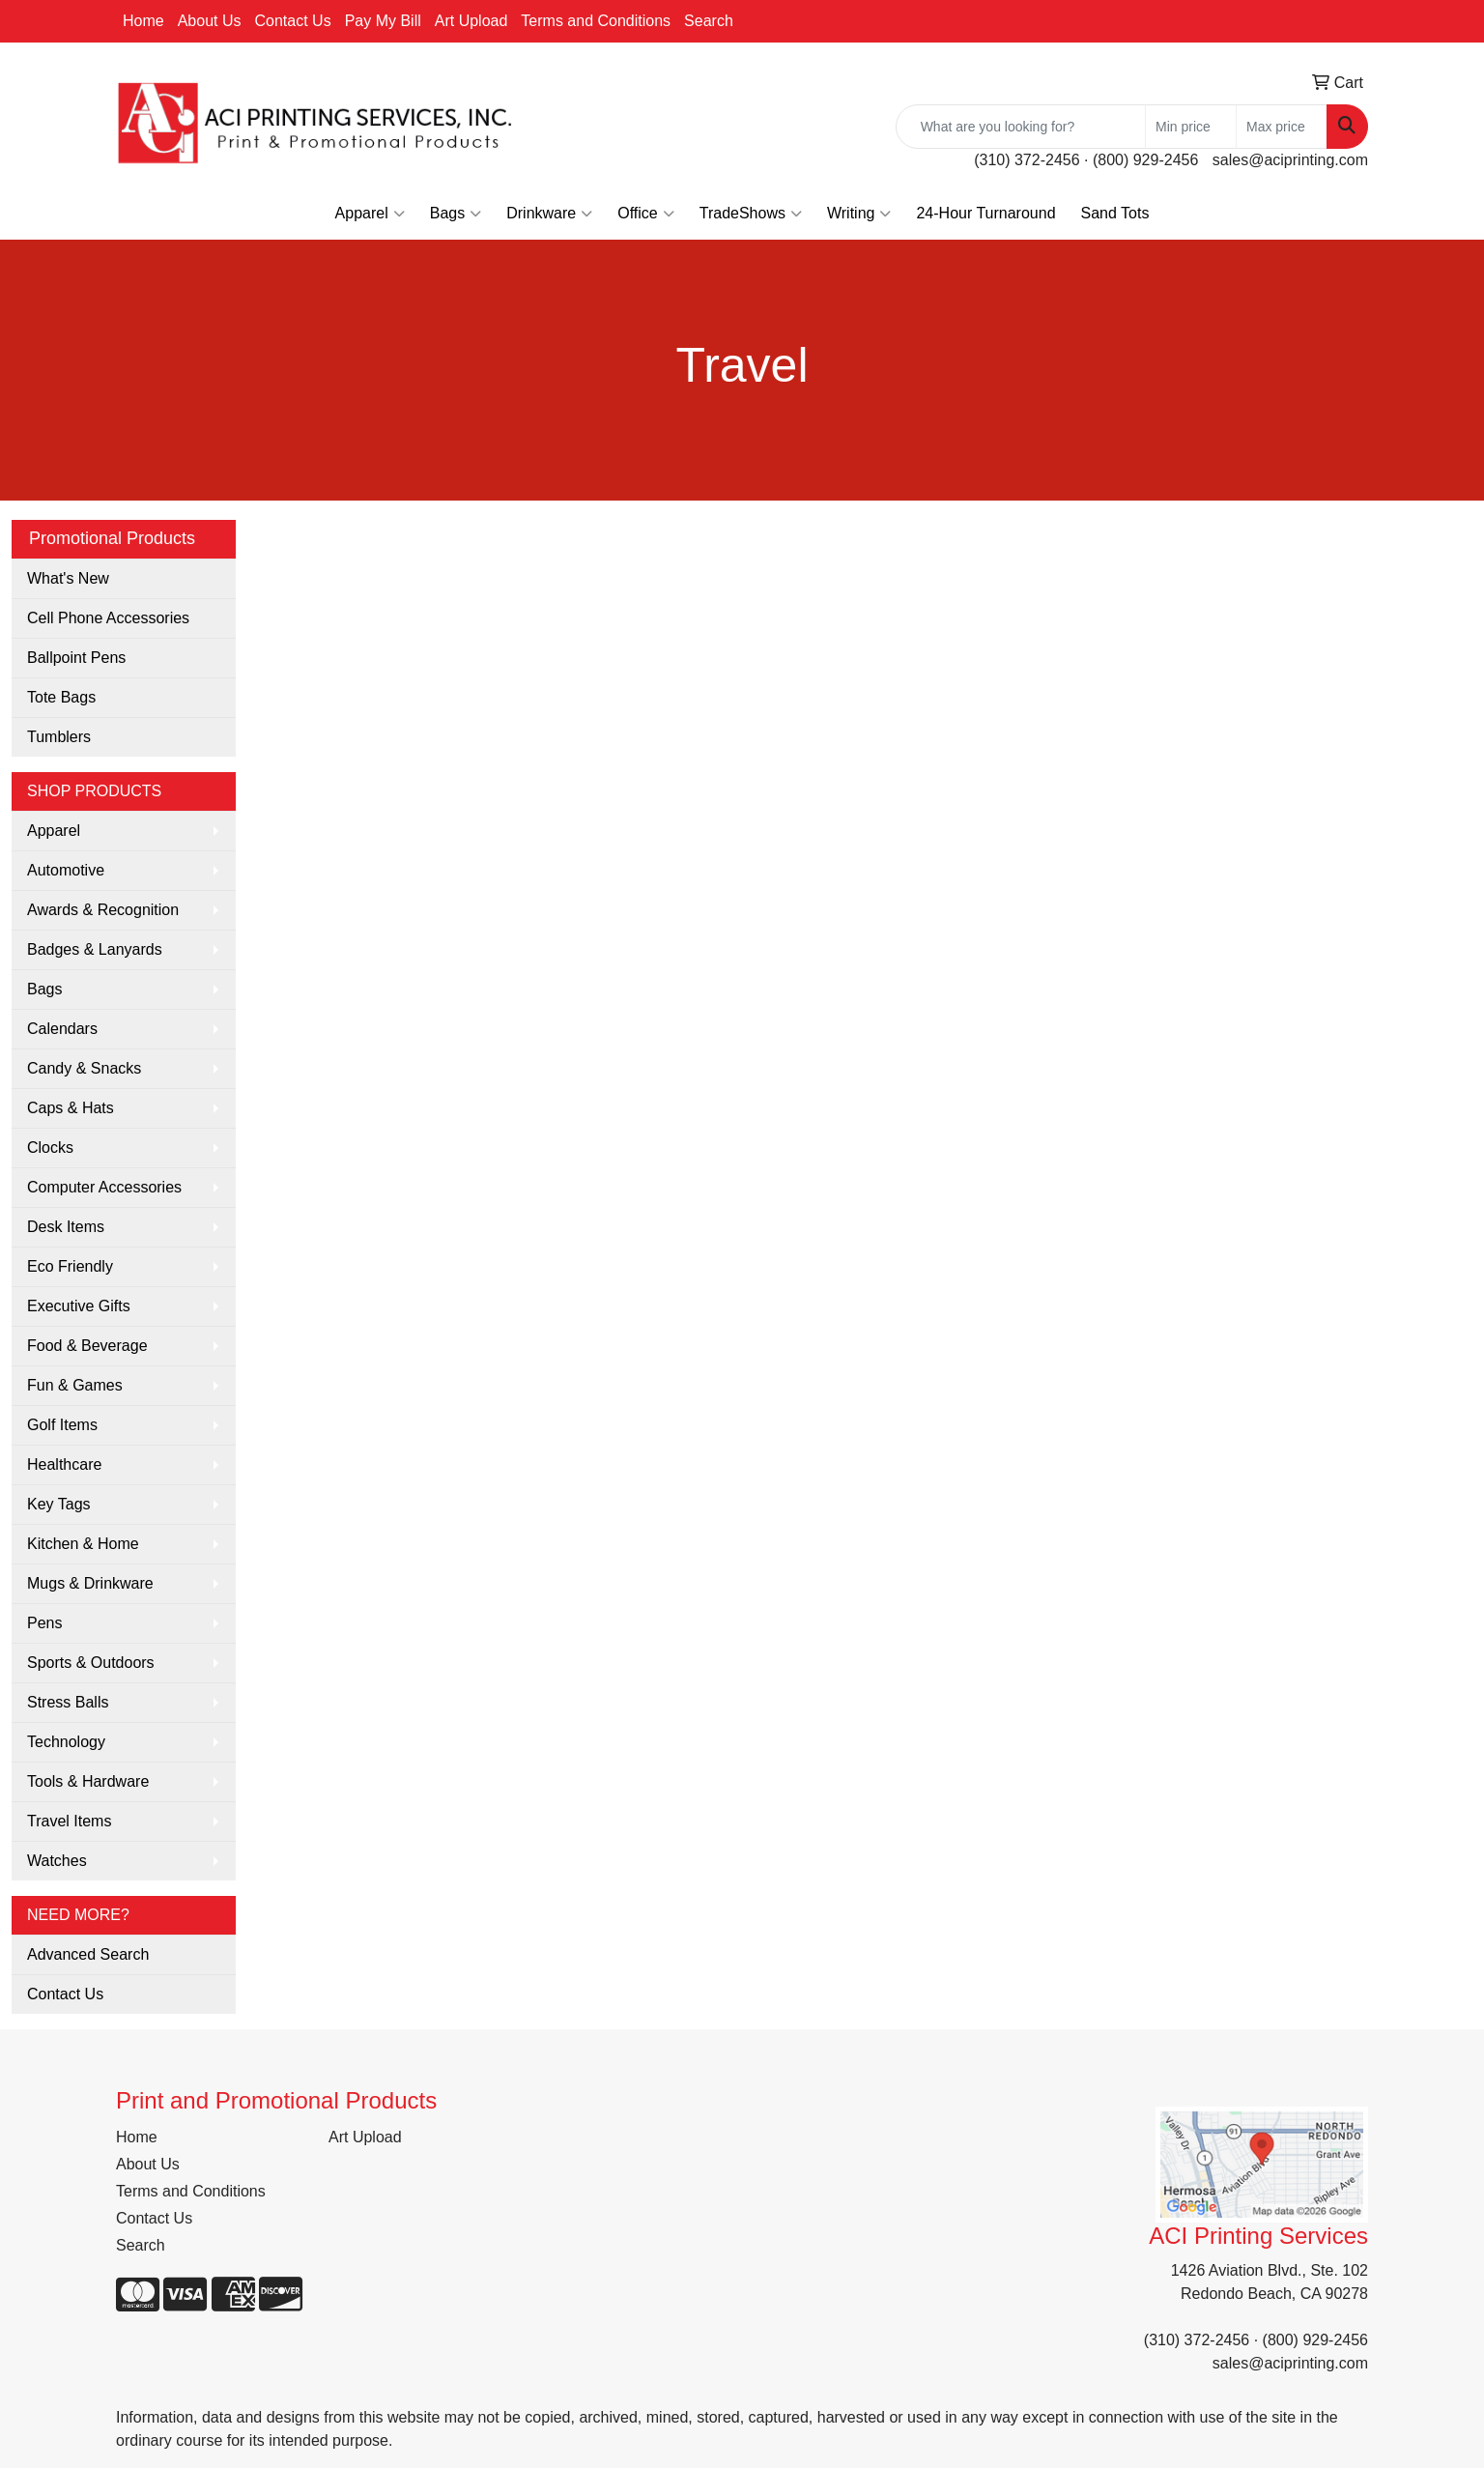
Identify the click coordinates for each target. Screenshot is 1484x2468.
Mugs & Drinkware (90, 1583)
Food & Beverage (87, 1345)
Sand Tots (1115, 213)
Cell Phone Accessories (108, 618)
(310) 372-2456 (1026, 160)
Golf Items (62, 1425)
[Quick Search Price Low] (1191, 126)
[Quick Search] (1021, 126)
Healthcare (64, 1464)
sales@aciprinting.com (1290, 160)
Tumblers (59, 737)
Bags (455, 213)
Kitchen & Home (83, 1543)
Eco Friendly (70, 1266)
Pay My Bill (383, 21)
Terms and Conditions (596, 21)
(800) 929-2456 (1145, 160)
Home (143, 21)
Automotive (65, 870)
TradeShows (750, 213)
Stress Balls (67, 1702)
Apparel (370, 213)
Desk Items (65, 1227)
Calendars (62, 1028)
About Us (210, 21)
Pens (44, 1623)
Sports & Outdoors (91, 1662)
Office (645, 213)
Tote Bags (61, 697)
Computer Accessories (104, 1187)
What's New (68, 578)
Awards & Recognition (103, 910)
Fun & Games (75, 1385)
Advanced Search (88, 1954)
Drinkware (549, 213)
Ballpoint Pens (76, 657)
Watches (57, 1860)
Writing (859, 213)
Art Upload (471, 21)
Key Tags (59, 1504)
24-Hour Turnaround (985, 213)
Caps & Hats (70, 1108)
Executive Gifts (78, 1306)
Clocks (50, 1147)
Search (708, 21)
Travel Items (69, 1821)
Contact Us (293, 21)
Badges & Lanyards (94, 949)
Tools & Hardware (88, 1781)
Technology (66, 1742)
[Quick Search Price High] (1281, 126)
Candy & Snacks (84, 1068)
